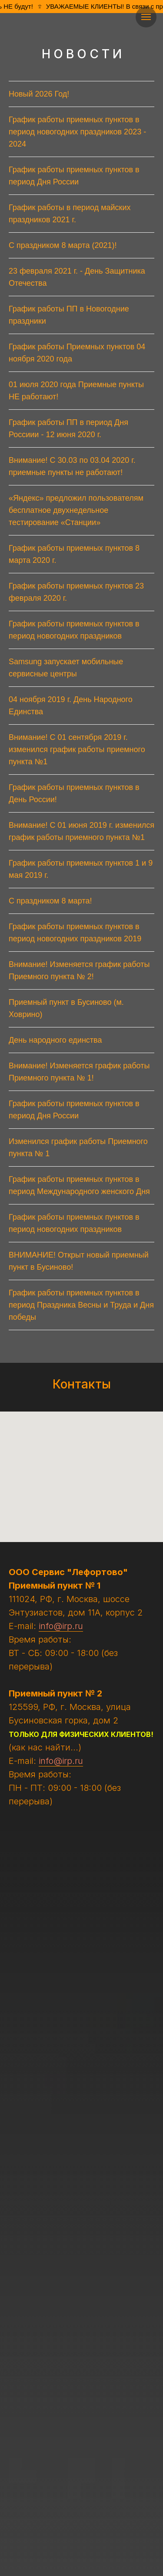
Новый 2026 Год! (39, 94)
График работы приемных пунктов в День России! (74, 793)
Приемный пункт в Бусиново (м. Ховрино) (66, 1008)
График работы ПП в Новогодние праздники (69, 314)
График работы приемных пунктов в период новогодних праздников (74, 629)
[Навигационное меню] (146, 17)
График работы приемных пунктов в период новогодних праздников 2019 (75, 932)
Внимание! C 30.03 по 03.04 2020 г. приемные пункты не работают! (72, 466)
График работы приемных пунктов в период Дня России (74, 175)
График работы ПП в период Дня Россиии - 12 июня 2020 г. (68, 428)
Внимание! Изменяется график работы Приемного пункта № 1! (79, 1071)
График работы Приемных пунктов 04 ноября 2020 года (77, 352)
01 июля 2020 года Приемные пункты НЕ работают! (76, 390)
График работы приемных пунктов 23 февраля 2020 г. (76, 592)
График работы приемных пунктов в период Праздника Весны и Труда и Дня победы (81, 1304)
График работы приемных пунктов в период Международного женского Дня (79, 1185)
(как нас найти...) (45, 1747)
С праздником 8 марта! (50, 901)
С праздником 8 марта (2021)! (62, 245)
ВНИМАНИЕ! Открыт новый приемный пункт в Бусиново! (79, 1261)
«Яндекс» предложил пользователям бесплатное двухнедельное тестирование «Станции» (76, 510)
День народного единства (55, 1040)
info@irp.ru (61, 1626)
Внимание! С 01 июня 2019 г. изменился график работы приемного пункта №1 (81, 831)
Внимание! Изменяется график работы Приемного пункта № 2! (79, 970)
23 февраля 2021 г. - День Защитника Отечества (77, 277)
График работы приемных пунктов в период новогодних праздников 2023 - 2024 (77, 131)
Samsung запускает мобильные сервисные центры (66, 667)
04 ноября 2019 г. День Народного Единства (71, 705)
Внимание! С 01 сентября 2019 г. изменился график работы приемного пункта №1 (77, 749)
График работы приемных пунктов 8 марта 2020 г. (74, 554)
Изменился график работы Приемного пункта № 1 (78, 1147)
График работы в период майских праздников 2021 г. (70, 213)
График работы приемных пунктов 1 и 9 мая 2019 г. (81, 869)
